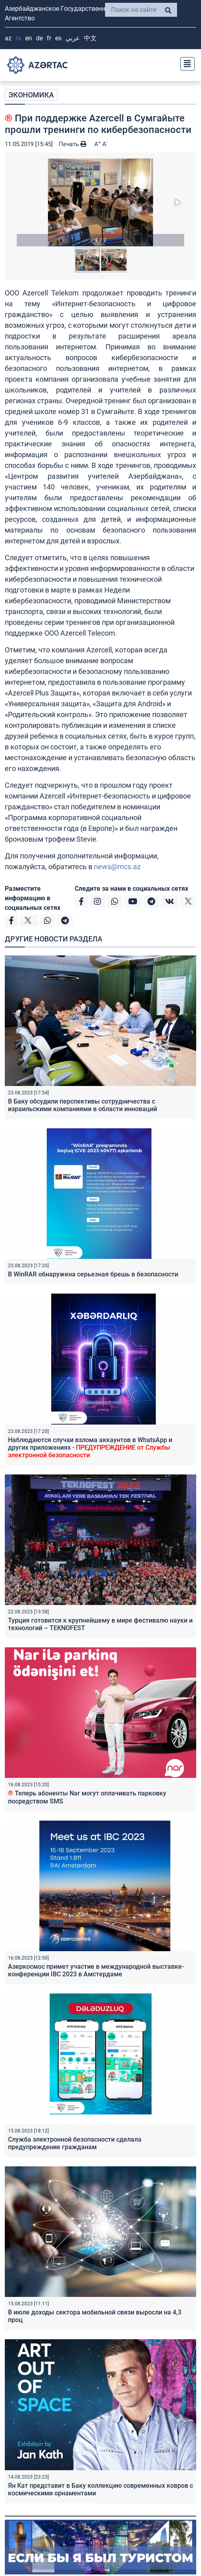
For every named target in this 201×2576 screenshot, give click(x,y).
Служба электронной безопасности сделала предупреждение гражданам (74, 2143)
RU (18, 38)
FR (49, 38)
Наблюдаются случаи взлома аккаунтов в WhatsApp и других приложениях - (90, 1447)
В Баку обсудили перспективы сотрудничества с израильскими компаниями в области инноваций (82, 1105)
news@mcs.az (117, 866)
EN (28, 38)
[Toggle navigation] (185, 63)
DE (39, 38)
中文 (90, 38)
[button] (100, 202)
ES (58, 38)
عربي (73, 38)
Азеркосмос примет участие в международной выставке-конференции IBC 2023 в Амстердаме (96, 1970)
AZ (8, 38)
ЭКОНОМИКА (31, 95)
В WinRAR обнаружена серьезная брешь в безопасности (93, 1274)
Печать (72, 144)
